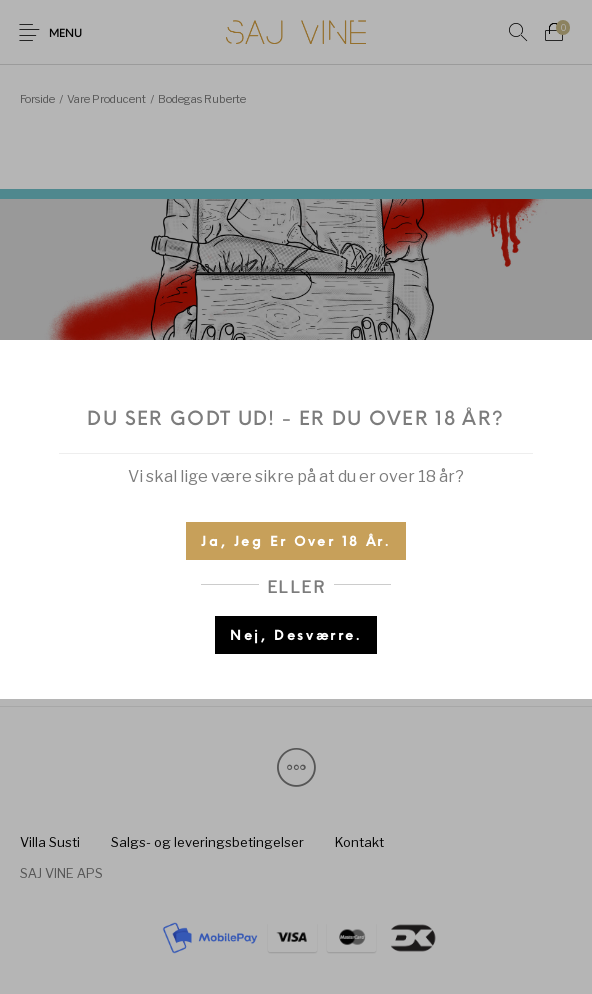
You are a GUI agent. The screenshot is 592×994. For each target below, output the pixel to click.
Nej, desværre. (295, 636)
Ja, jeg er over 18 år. (295, 542)
